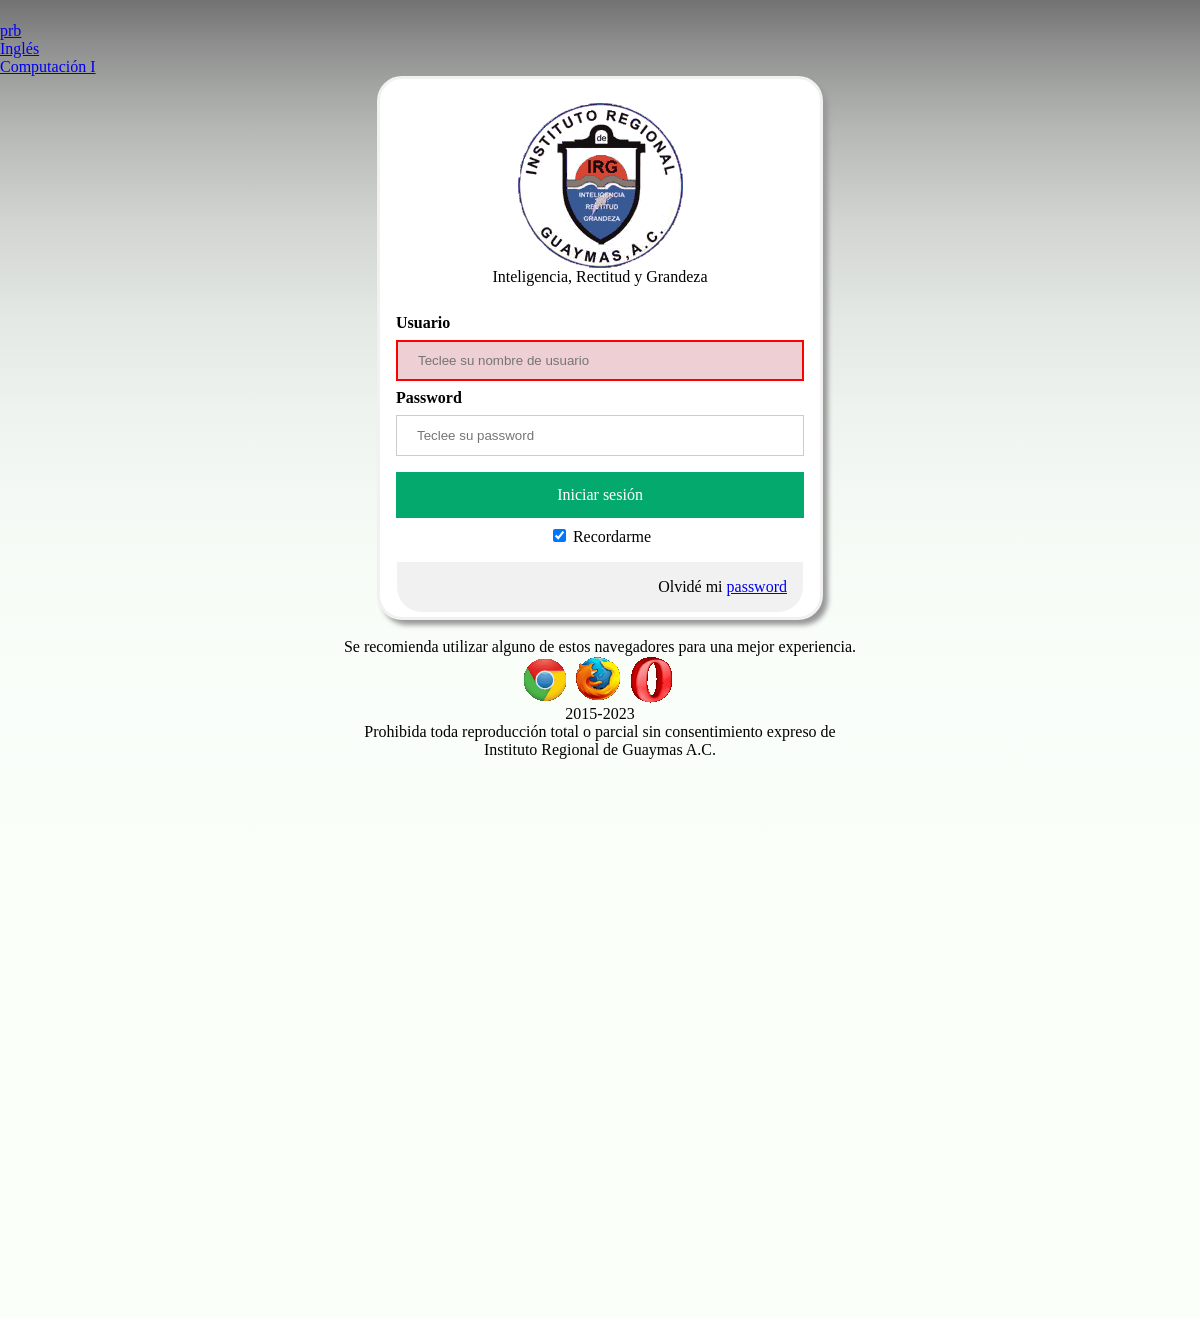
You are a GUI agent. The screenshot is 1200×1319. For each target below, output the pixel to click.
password (757, 586)
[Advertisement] (600, 899)
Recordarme (602, 536)
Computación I (48, 66)
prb (10, 30)
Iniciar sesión (600, 494)
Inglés (19, 48)
